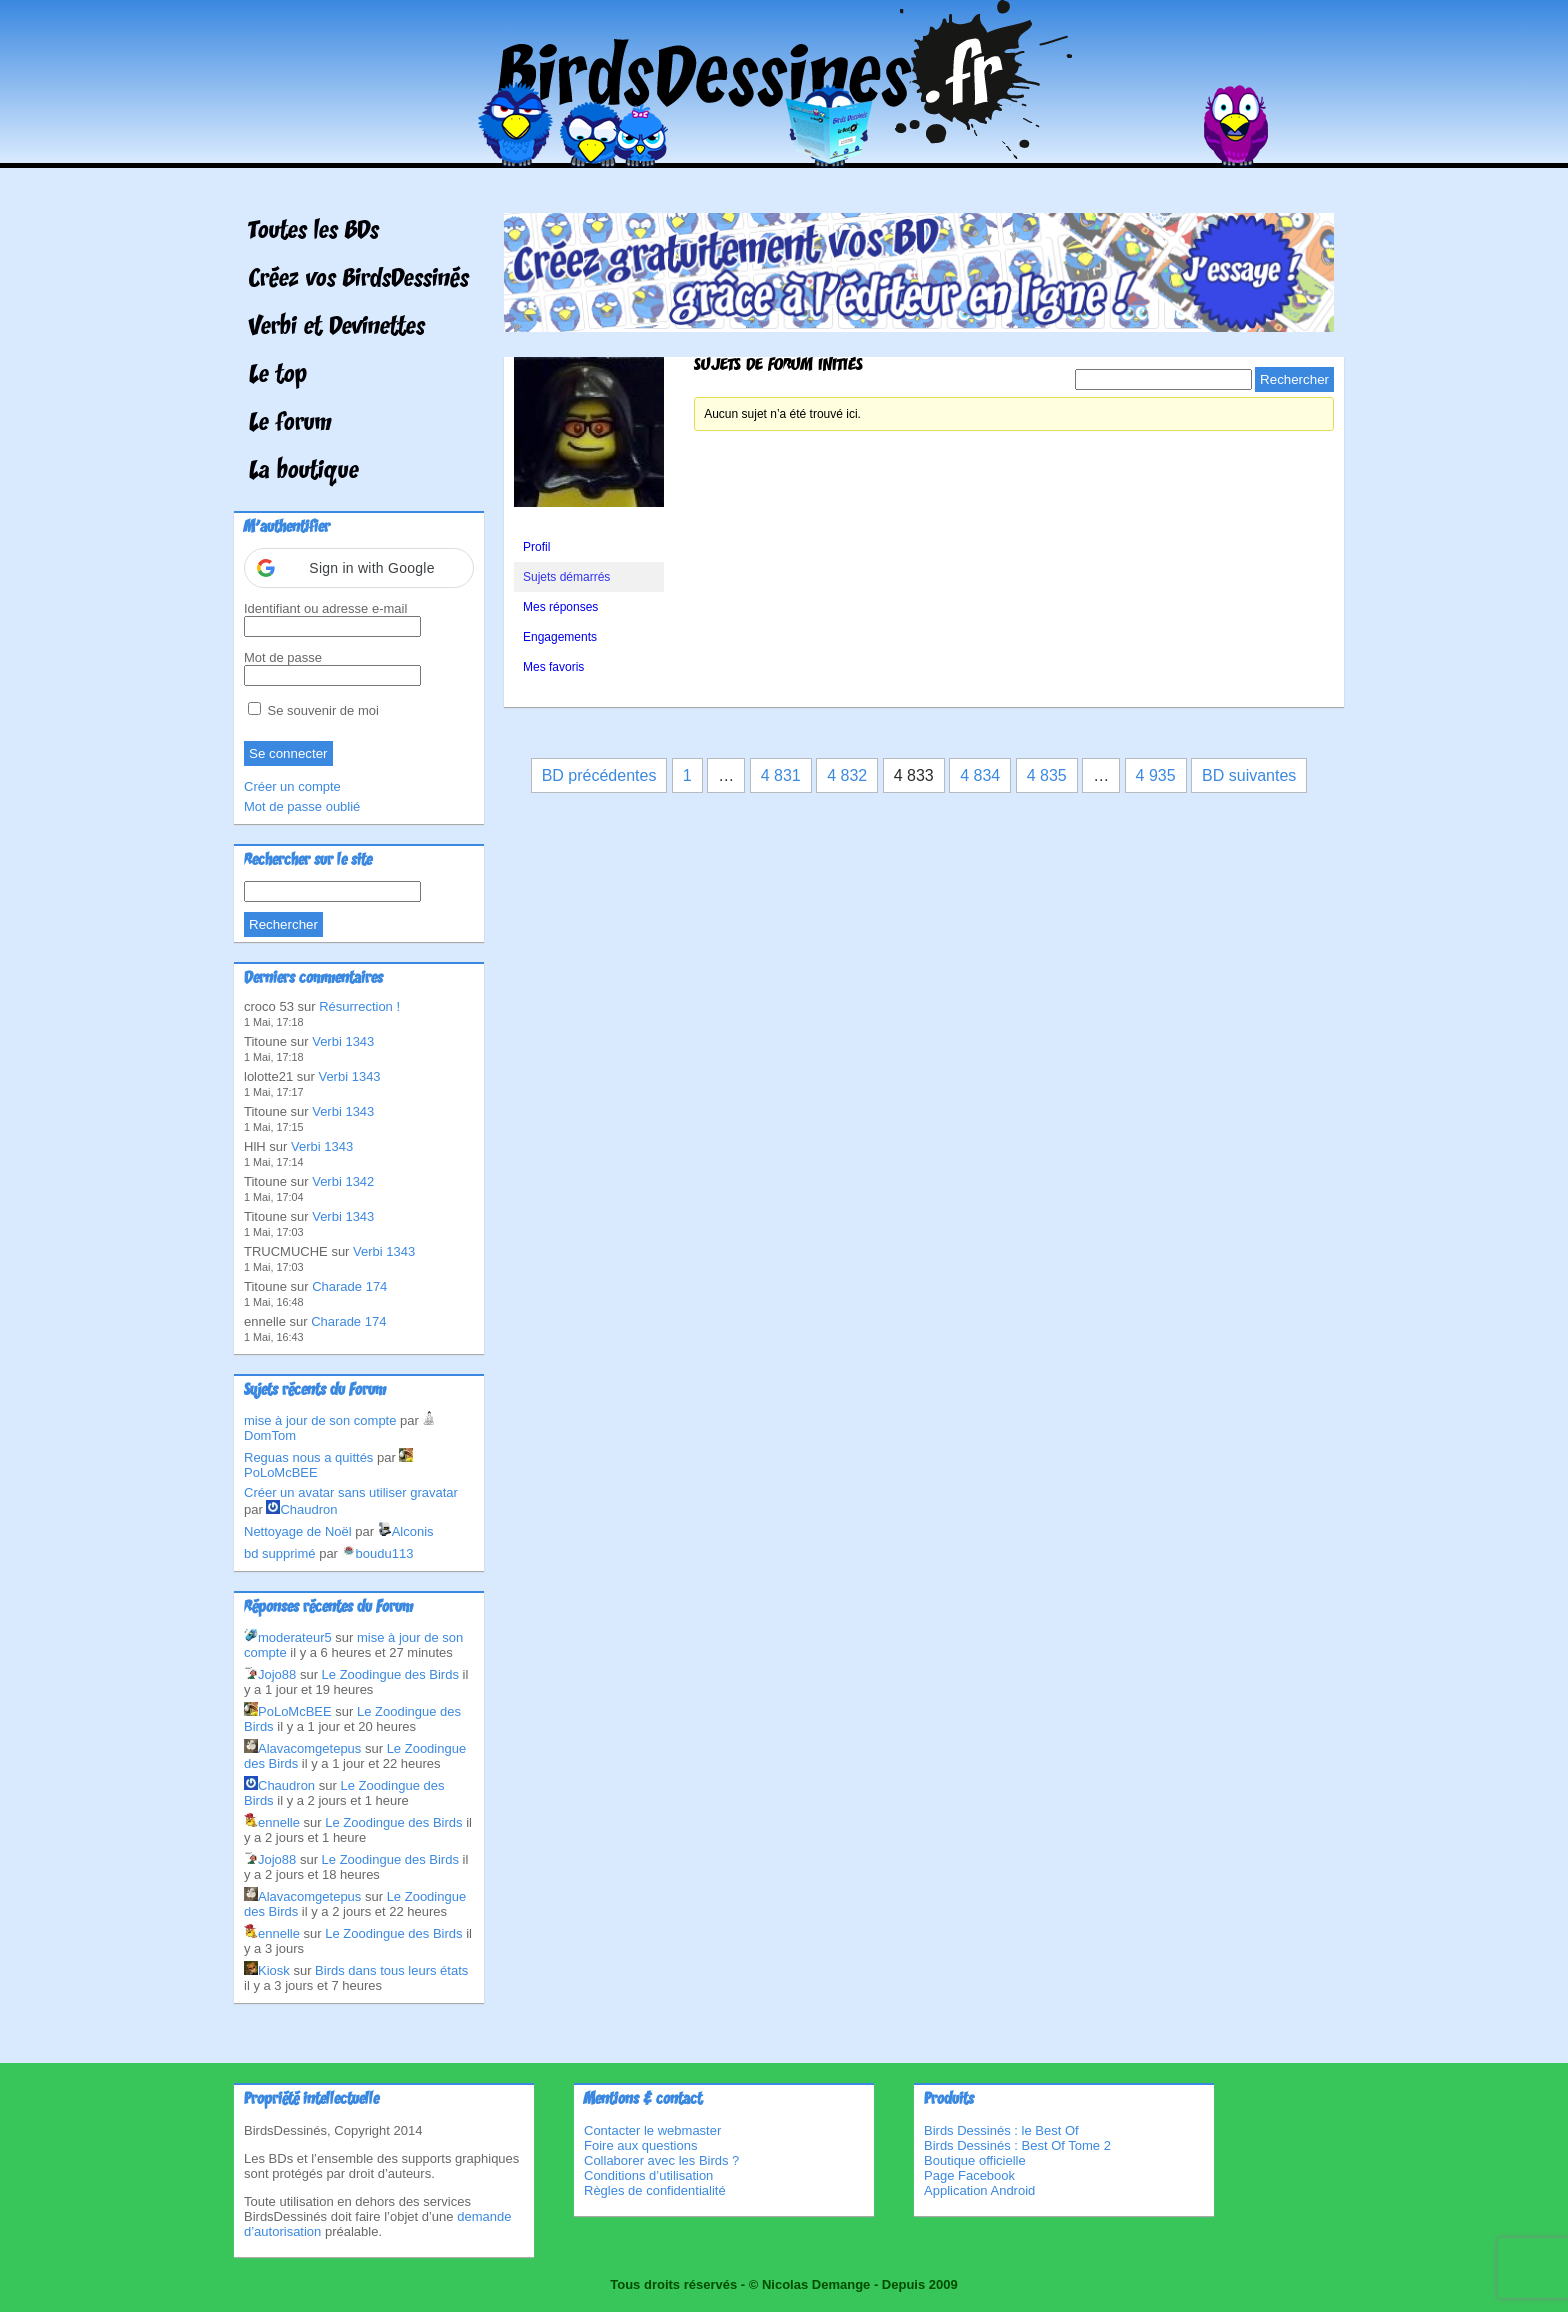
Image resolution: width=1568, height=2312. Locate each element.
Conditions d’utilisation (648, 2175)
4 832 (847, 775)
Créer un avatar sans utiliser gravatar (351, 1492)
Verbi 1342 (343, 1181)
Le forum (290, 424)
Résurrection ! (359, 1006)
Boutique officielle (975, 2160)
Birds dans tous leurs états (391, 1970)
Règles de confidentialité (655, 2190)
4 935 (1156, 775)
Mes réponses (560, 607)
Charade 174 (349, 1286)
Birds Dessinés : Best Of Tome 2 (1017, 2145)
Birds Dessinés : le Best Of (1001, 2130)
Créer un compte (292, 786)
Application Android (979, 2190)
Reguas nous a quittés (308, 1457)
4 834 (980, 775)
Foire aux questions (640, 2145)
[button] (359, 568)
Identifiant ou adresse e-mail (325, 608)
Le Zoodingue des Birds (390, 1674)
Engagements (560, 637)
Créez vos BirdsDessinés (359, 280)
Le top (278, 376)
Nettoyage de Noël (298, 1531)
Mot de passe (283, 657)
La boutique (304, 472)
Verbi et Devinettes (337, 328)
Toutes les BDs (314, 232)
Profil (536, 547)
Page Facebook (969, 2175)
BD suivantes (1249, 775)
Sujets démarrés (566, 577)
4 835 (1047, 775)
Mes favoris (553, 667)
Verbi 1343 (343, 1041)
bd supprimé (280, 1553)
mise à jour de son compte (320, 1420)
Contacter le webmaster (652, 2130)
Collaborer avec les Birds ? (661, 2160)
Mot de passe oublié (302, 806)
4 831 (781, 775)
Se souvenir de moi (313, 710)
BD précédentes (599, 775)
